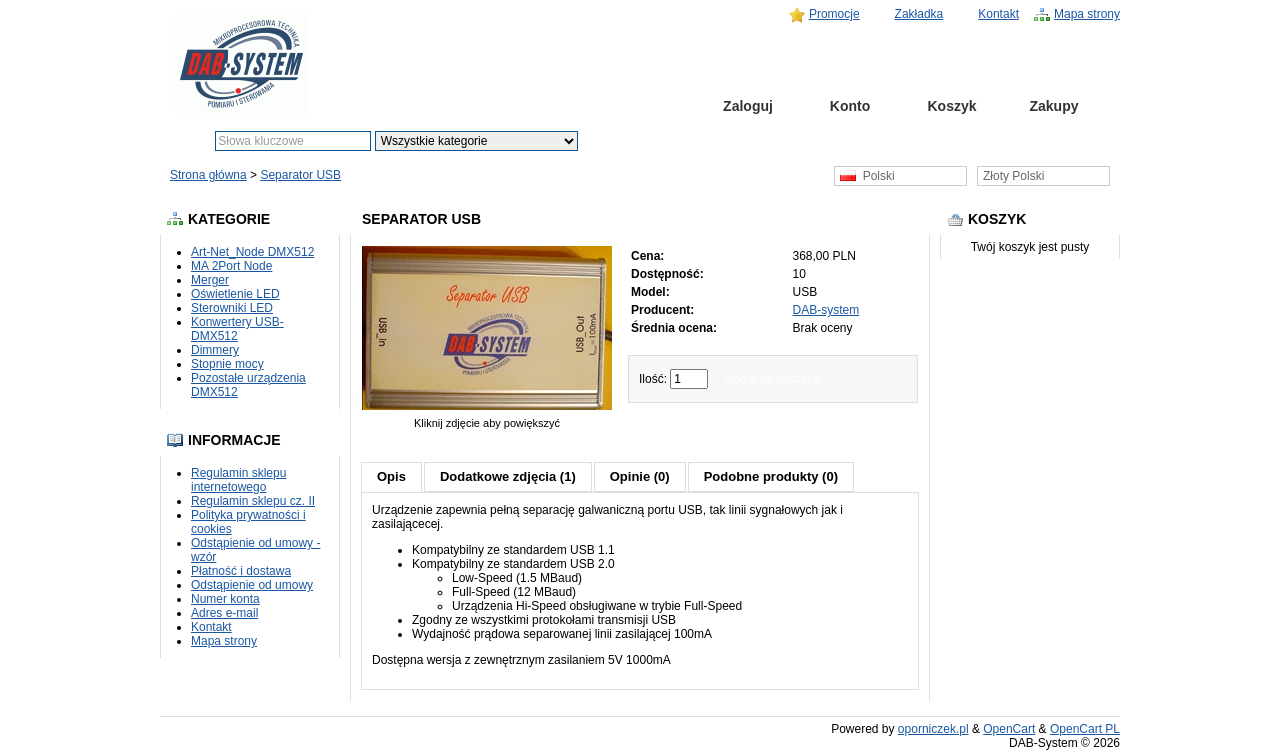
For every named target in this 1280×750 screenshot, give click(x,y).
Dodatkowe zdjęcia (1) (508, 476)
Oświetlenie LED (235, 294)
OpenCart (1009, 729)
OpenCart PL (1085, 729)
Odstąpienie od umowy (252, 585)
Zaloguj (748, 106)
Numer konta (225, 599)
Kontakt (998, 14)
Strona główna (646, 106)
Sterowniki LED (232, 308)
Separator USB (300, 175)
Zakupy (1053, 106)
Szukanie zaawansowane (727, 141)
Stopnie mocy (227, 364)
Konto (850, 106)
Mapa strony (1087, 14)
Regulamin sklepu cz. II (253, 501)
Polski (867, 176)
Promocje (834, 14)
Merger (210, 280)
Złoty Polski (1013, 176)
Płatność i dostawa (241, 571)
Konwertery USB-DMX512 (237, 329)
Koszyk (951, 106)
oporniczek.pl (933, 729)
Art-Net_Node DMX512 (252, 252)
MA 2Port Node (231, 266)
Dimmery (215, 350)
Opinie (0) (640, 476)
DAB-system (826, 310)
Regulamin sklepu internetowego (238, 480)
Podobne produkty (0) (771, 476)
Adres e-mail (224, 613)
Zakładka (919, 14)
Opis (391, 476)
